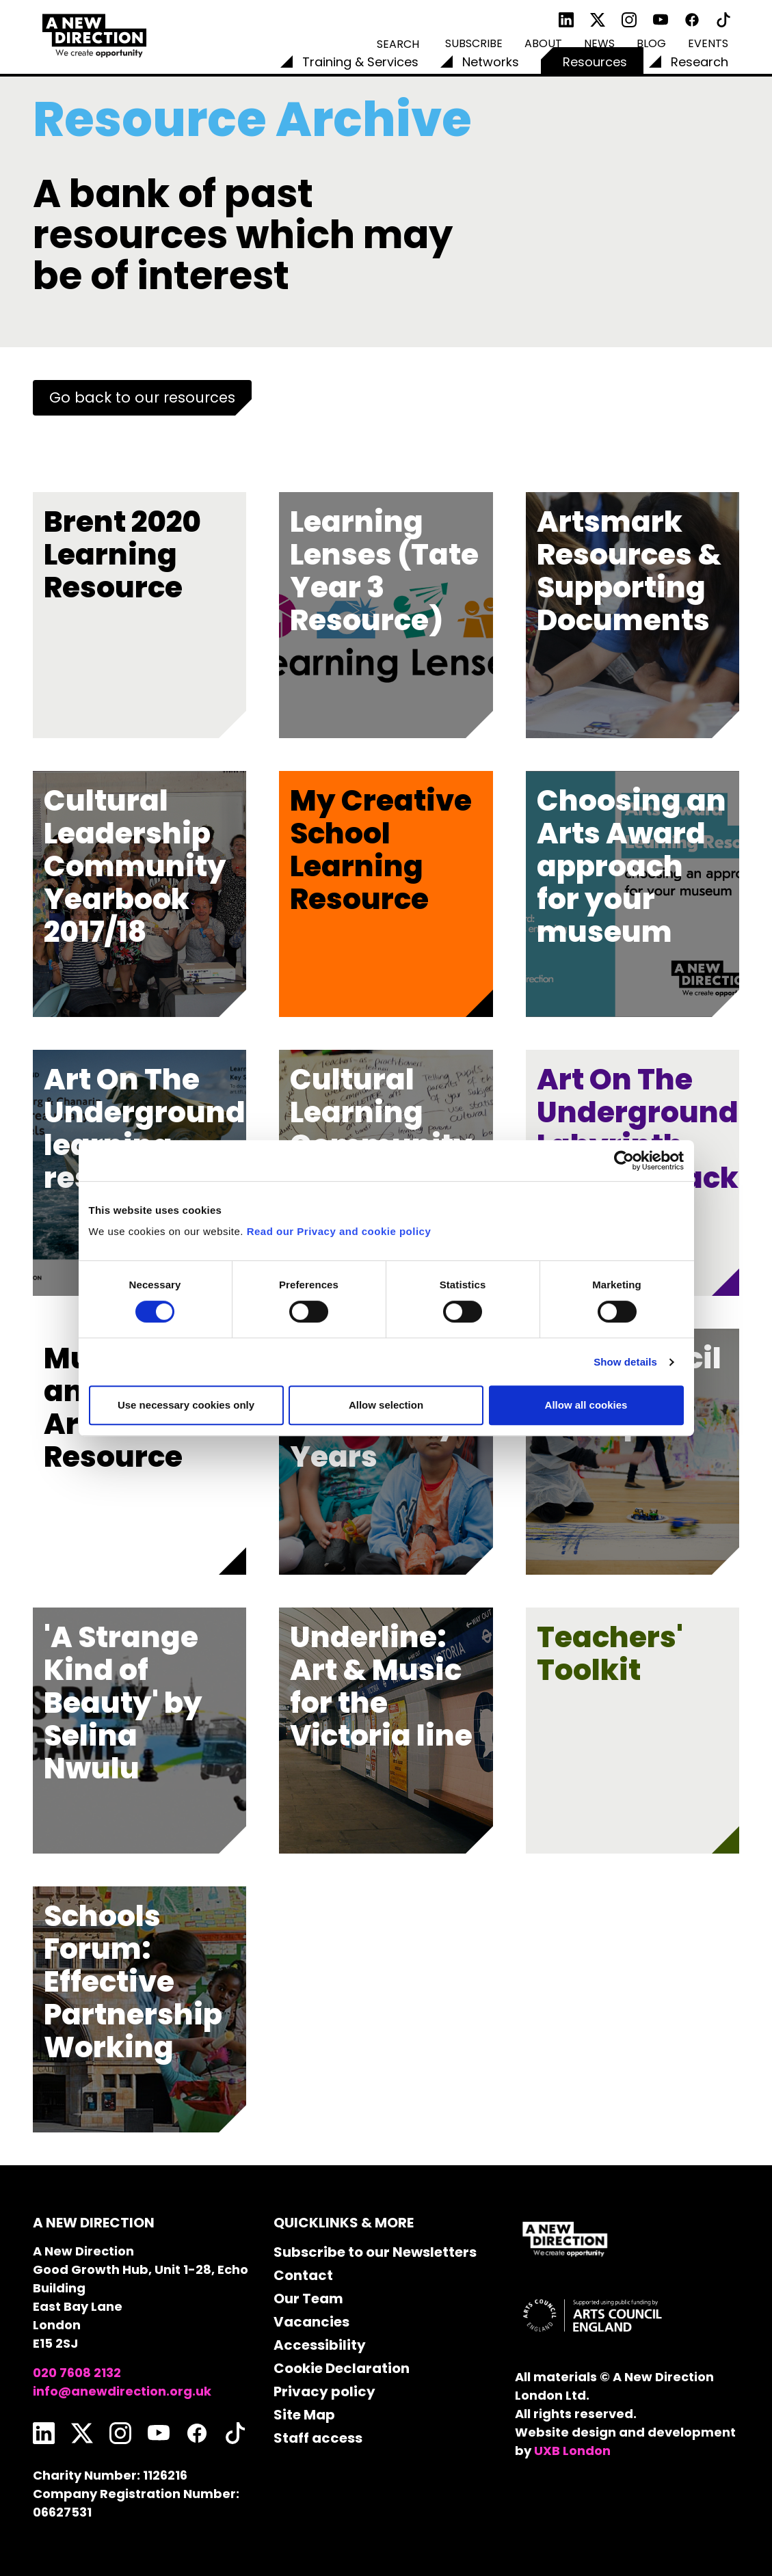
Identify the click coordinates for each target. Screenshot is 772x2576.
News (599, 43)
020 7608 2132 (77, 2372)
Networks (490, 61)
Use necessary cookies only (186, 1405)
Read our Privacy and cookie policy (339, 1231)
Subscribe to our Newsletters (375, 2252)
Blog (651, 43)
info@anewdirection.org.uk (122, 2391)
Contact (303, 2275)
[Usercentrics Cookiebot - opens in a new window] (624, 1160)
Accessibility (320, 2345)
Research (699, 61)
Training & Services (360, 61)
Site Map (304, 2414)
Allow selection (386, 1405)
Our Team (308, 2298)
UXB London (572, 2450)
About (543, 43)
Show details (625, 1362)
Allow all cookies (586, 1405)
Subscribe (474, 43)
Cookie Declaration (342, 2368)
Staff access (318, 2438)
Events (708, 43)
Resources (595, 61)
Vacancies (311, 2321)
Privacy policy (324, 2391)
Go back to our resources (142, 397)
